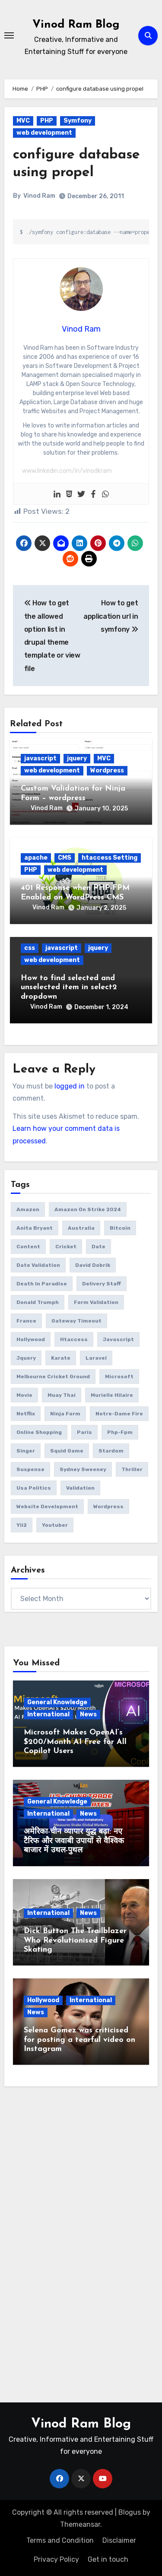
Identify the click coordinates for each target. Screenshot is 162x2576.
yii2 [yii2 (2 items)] (21, 1525)
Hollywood (43, 2000)
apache (36, 857)
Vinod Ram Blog (76, 25)
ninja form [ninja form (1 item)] (65, 1414)
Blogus (129, 2512)
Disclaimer (119, 2540)
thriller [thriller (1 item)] (132, 1469)
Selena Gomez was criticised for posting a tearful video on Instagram (79, 2039)
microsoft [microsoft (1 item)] (119, 1376)
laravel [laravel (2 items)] (96, 1358)
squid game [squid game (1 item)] (66, 1451)
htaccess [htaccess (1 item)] (74, 1339)
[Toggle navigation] (9, 35)
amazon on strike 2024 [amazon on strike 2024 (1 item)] (87, 1209)
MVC (23, 120)
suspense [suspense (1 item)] (30, 1469)
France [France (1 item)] (26, 1321)
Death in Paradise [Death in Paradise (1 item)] (41, 1284)
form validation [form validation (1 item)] (96, 1302)
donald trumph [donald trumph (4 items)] (37, 1302)
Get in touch (108, 2559)
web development (44, 132)
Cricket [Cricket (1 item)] (65, 1247)
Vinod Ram (39, 195)
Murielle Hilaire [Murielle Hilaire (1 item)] (112, 1395)
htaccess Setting (109, 857)
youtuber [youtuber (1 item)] (55, 1525)
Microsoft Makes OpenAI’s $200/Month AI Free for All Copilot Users (75, 1741)
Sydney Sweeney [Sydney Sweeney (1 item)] (83, 1469)
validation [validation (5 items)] (80, 1488)
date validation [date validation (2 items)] (38, 1265)
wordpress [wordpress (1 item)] (108, 1506)
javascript (40, 758)
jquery (77, 758)
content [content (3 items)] (28, 1247)
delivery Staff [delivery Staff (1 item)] (101, 1284)
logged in (69, 1086)
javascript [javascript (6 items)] (118, 1339)
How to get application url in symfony (110, 616)
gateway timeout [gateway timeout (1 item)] (76, 1321)
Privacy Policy (56, 2559)
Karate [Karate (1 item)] (60, 1358)
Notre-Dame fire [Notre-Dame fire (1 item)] (119, 1414)
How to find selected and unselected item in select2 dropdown (69, 987)
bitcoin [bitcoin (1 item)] (120, 1228)
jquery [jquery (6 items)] (26, 1358)
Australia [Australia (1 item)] (81, 1228)
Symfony (78, 120)
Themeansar (80, 2524)
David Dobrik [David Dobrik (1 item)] (92, 1265)
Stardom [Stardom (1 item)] (111, 1451)
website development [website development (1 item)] (47, 1506)
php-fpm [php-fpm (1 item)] (120, 1432)
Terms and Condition (60, 2540)
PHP (46, 120)
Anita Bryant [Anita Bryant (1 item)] (34, 1228)
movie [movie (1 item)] (24, 1395)
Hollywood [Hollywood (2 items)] (30, 1339)
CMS (64, 857)
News (88, 1714)
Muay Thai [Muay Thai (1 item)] (62, 1395)
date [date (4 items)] (98, 1247)
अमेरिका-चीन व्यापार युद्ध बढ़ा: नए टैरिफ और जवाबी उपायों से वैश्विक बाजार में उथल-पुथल (74, 1841)
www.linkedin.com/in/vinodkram (67, 471)
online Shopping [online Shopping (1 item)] (39, 1432)
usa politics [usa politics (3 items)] (33, 1488)
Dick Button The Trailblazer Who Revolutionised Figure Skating (75, 1940)
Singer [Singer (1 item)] (25, 1451)
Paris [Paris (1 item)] (84, 1432)
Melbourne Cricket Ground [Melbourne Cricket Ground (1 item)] (53, 1376)
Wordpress (107, 770)
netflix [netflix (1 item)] (25, 1414)
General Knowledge (57, 1702)
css (29, 948)
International (48, 1714)
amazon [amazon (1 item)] (27, 1209)
